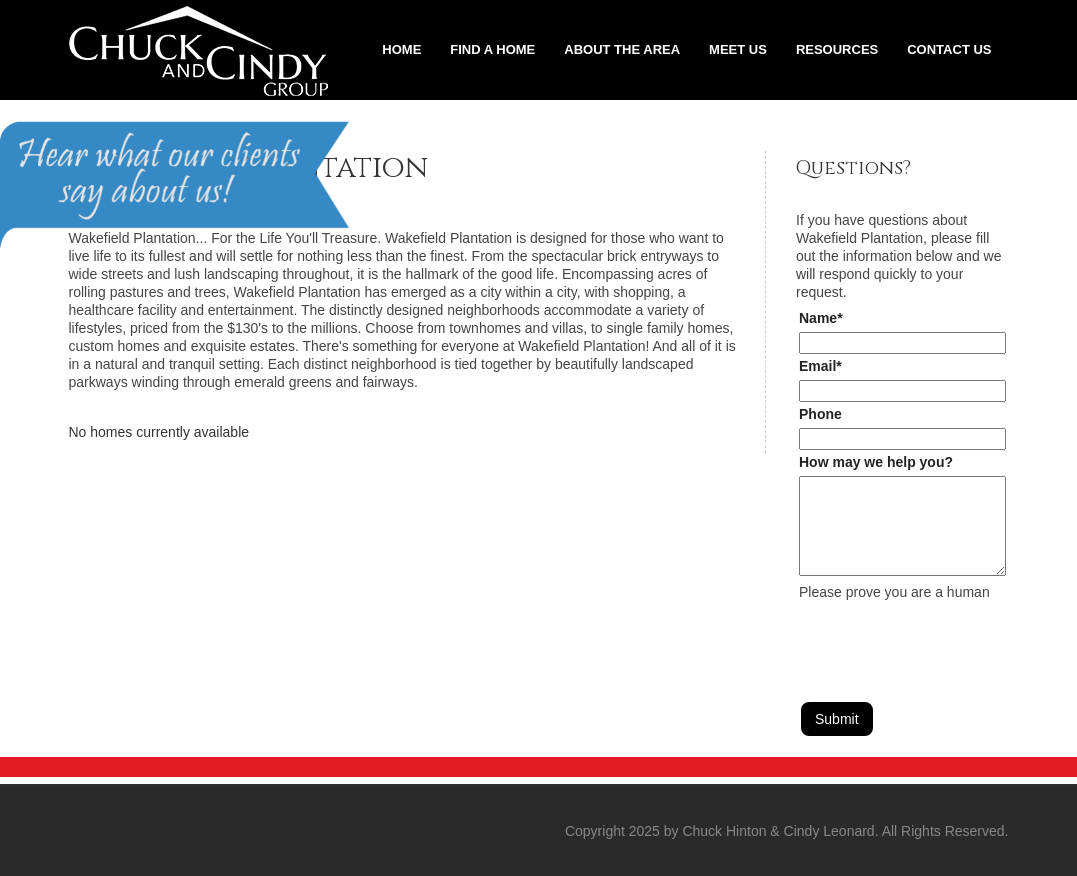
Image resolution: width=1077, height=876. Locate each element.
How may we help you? (876, 462)
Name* (821, 318)
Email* (820, 366)
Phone (820, 414)
